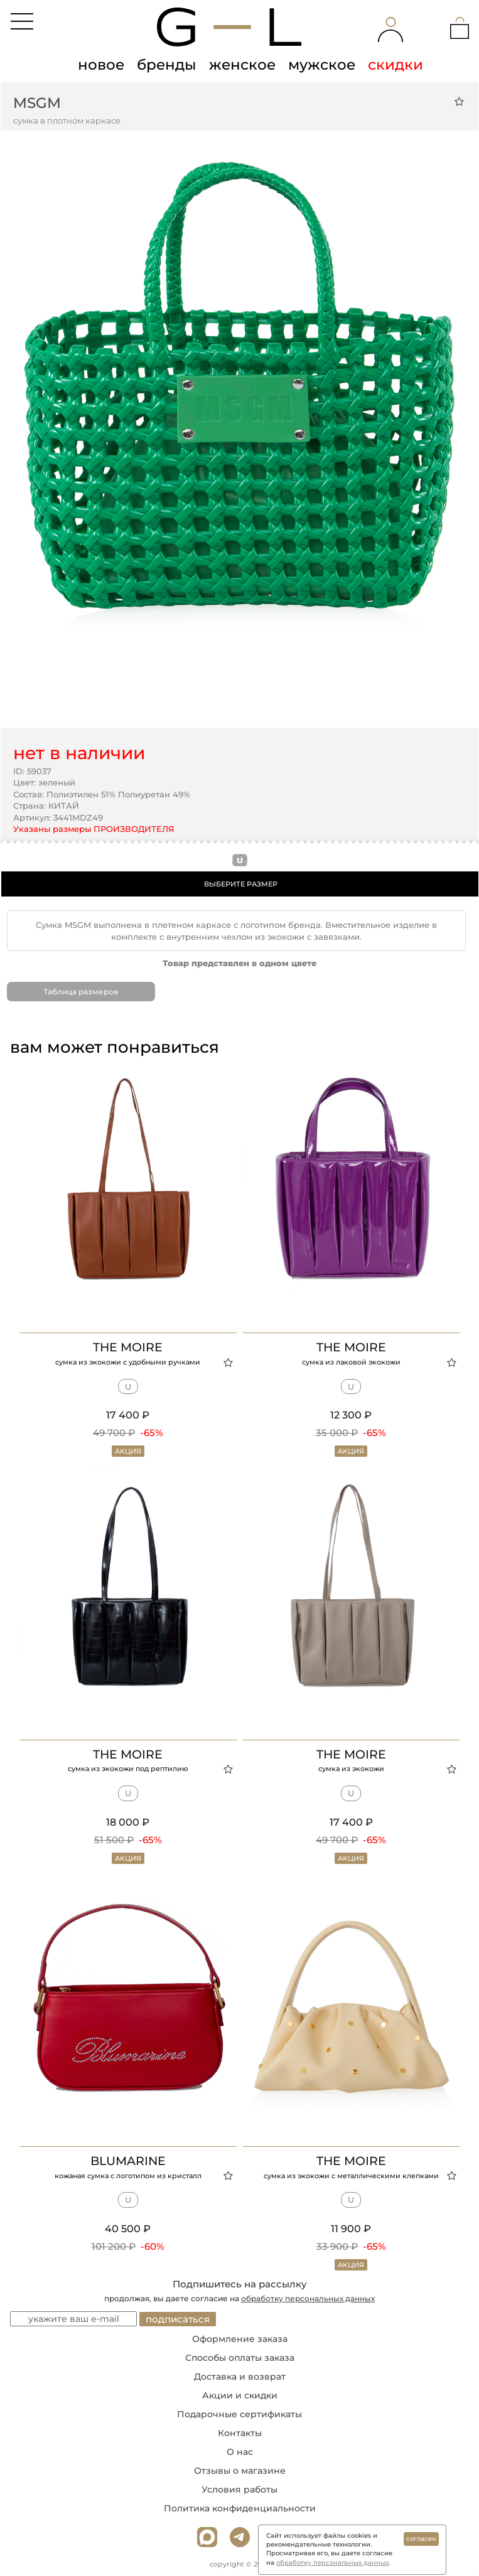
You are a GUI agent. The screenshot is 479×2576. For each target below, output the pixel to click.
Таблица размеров (80, 991)
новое (101, 64)
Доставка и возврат (240, 2376)
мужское (321, 64)
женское (242, 64)
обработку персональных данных (308, 2298)
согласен (421, 2539)
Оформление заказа (240, 2338)
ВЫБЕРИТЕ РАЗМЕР (240, 884)
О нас (240, 2451)
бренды (166, 64)
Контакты (240, 2433)
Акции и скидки (239, 2395)
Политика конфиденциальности (240, 2508)
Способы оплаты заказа (239, 2357)
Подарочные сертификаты (239, 2414)
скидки (395, 64)
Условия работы (239, 2489)
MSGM (37, 103)
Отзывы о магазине (240, 2470)
